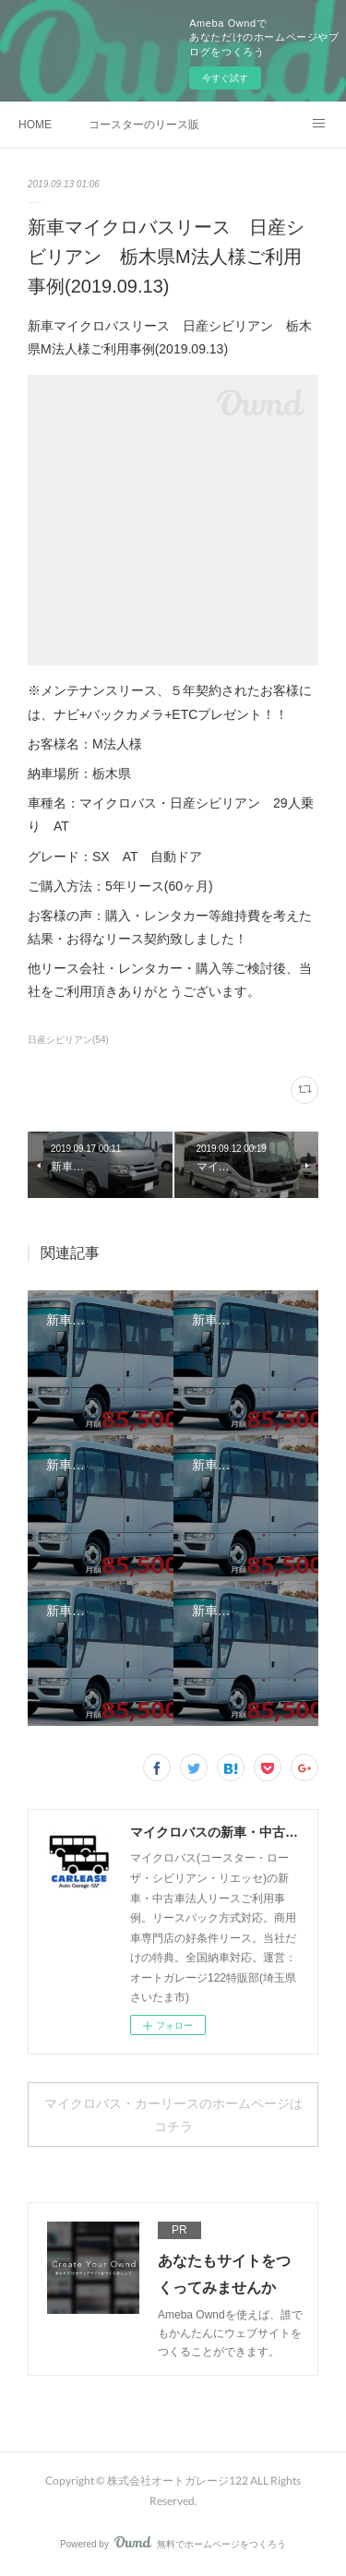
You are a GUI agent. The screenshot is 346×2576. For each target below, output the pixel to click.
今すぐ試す (225, 78)
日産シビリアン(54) (68, 1040)
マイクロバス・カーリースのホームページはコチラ (173, 2114)
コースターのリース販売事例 (144, 124)
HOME (35, 124)
